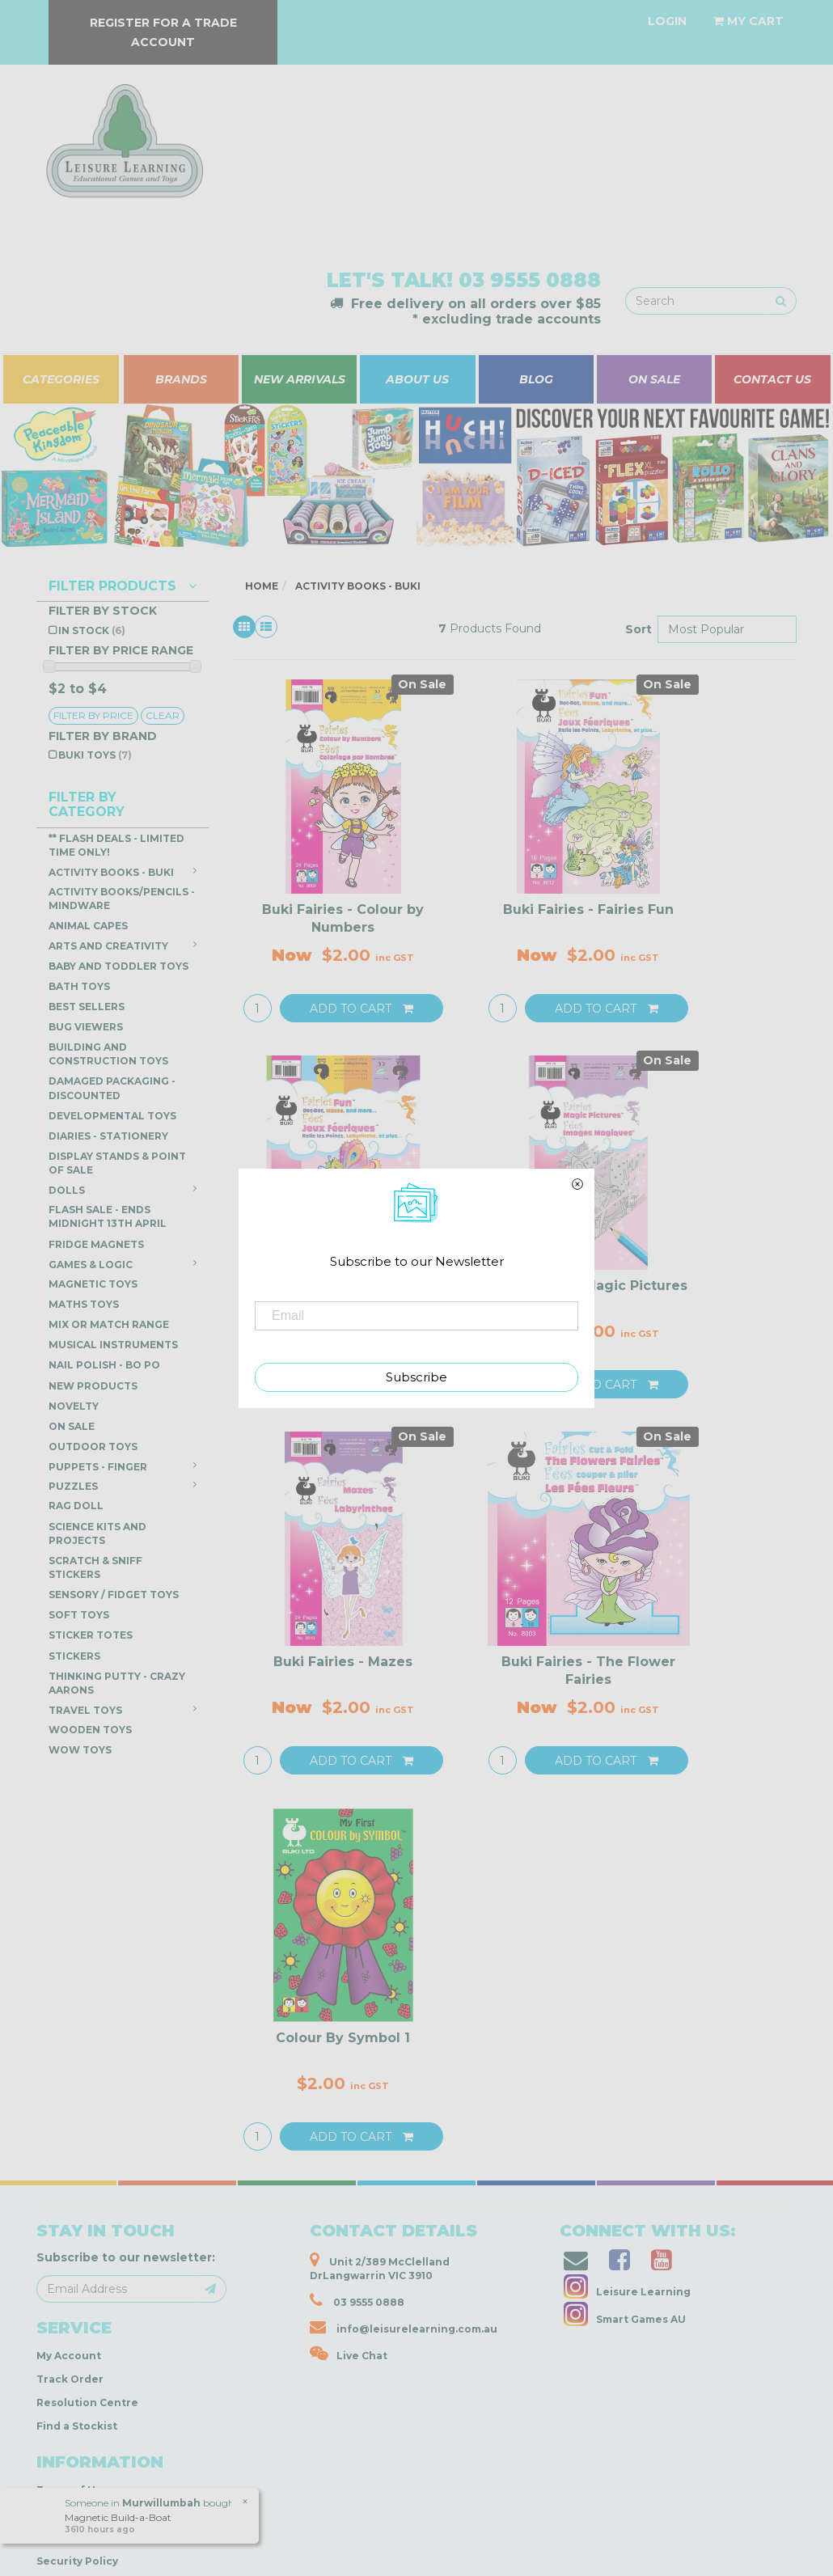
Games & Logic (123, 1264)
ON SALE (654, 379)
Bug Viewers (86, 1027)
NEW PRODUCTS (93, 1386)
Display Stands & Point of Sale (117, 1163)
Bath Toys (79, 986)
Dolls (123, 1189)
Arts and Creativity (123, 945)
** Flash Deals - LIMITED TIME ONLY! (116, 845)
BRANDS (181, 379)
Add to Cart (361, 1008)
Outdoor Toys (93, 1446)
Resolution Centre (87, 2402)
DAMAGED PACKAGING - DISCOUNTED (112, 1088)
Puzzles (123, 1485)
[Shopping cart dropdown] (748, 21)
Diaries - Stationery (108, 1136)
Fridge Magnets (96, 1244)
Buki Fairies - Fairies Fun (588, 909)
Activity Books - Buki (123, 871)
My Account (68, 2356)
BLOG (536, 379)
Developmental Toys (112, 1116)
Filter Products (123, 586)
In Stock (91, 630)
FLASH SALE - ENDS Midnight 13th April (108, 1216)
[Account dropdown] (667, 21)
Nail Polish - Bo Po (104, 1365)
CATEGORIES (61, 379)
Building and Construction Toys (108, 1054)
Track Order (70, 2379)
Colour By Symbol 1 (343, 2037)
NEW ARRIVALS (299, 379)
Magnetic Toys (93, 1284)
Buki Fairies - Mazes (342, 1661)
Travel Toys (123, 1709)
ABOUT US (417, 379)
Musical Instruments (113, 1345)
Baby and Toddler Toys (118, 966)
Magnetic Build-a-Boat (117, 2517)
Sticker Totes (91, 1635)
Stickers (74, 1656)
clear (163, 715)
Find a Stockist (76, 2426)
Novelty (74, 1406)
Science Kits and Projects (97, 1533)
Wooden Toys (90, 1730)
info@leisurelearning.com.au (403, 2327)
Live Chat (348, 2353)
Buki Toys (95, 755)
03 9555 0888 (530, 280)
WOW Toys (80, 1750)
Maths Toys (84, 1304)
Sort (635, 629)
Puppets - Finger (123, 1466)
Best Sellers (87, 1006)
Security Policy (77, 2561)
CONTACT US (772, 379)
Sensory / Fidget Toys (114, 1594)
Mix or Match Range (109, 1324)
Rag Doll (76, 1505)
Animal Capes (88, 926)
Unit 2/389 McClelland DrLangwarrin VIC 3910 (380, 2267)
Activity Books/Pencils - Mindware (122, 899)
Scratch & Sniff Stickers (95, 1567)
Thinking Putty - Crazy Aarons (117, 1683)
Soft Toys (79, 1615)
